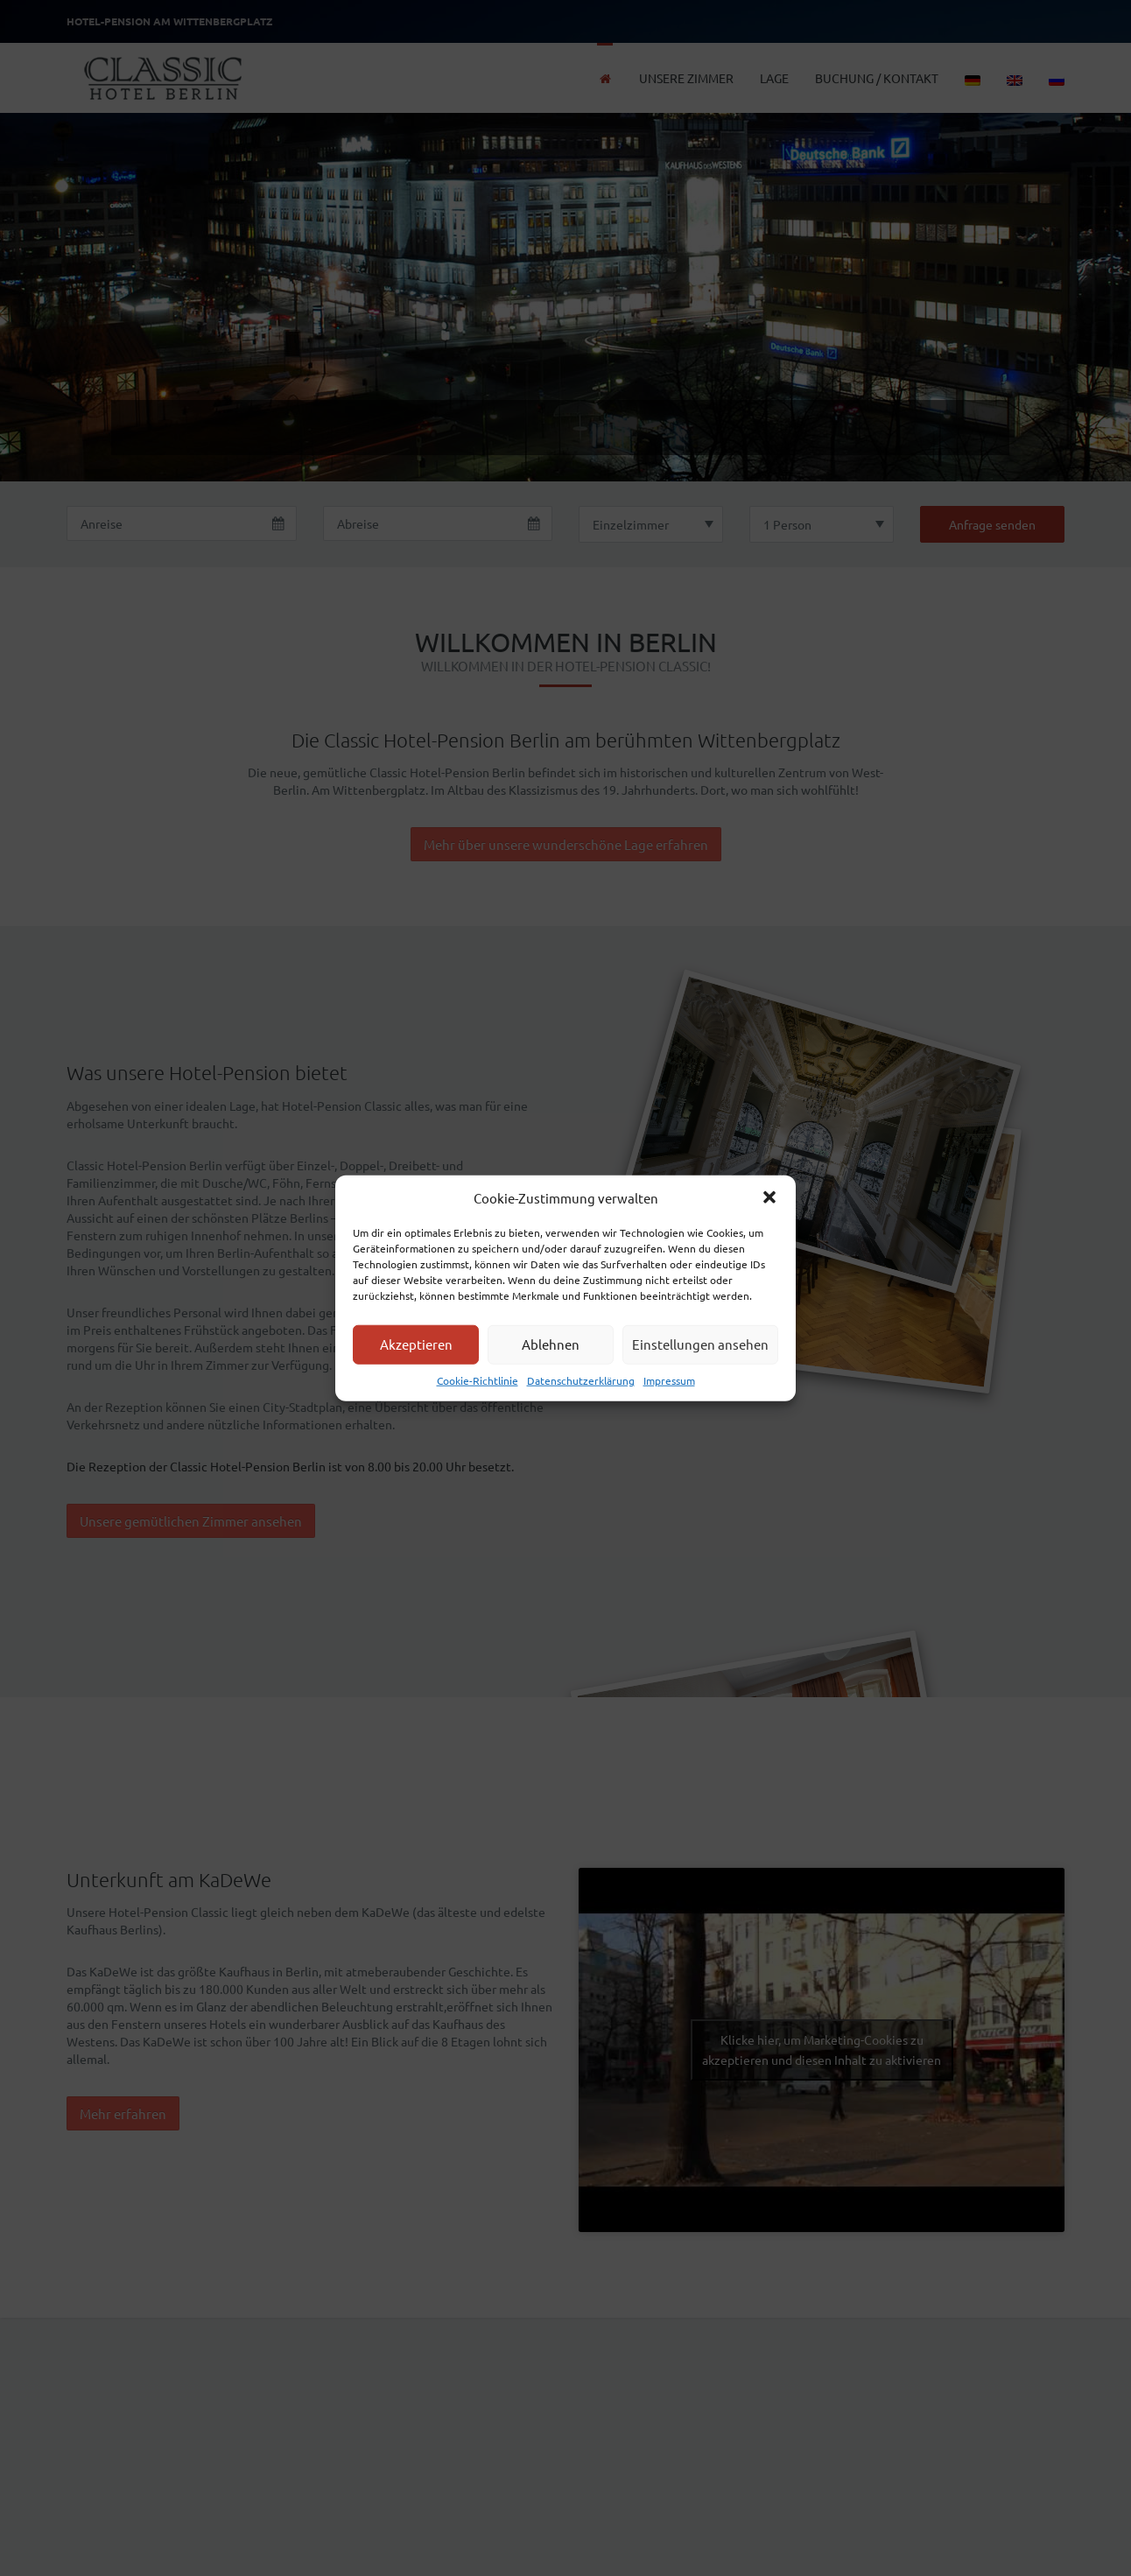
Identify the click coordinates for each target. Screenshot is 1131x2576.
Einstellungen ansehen (700, 1344)
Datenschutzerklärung (581, 1380)
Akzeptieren (416, 1344)
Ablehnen (551, 1344)
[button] (769, 1197)
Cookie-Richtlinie (477, 1380)
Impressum (669, 1380)
